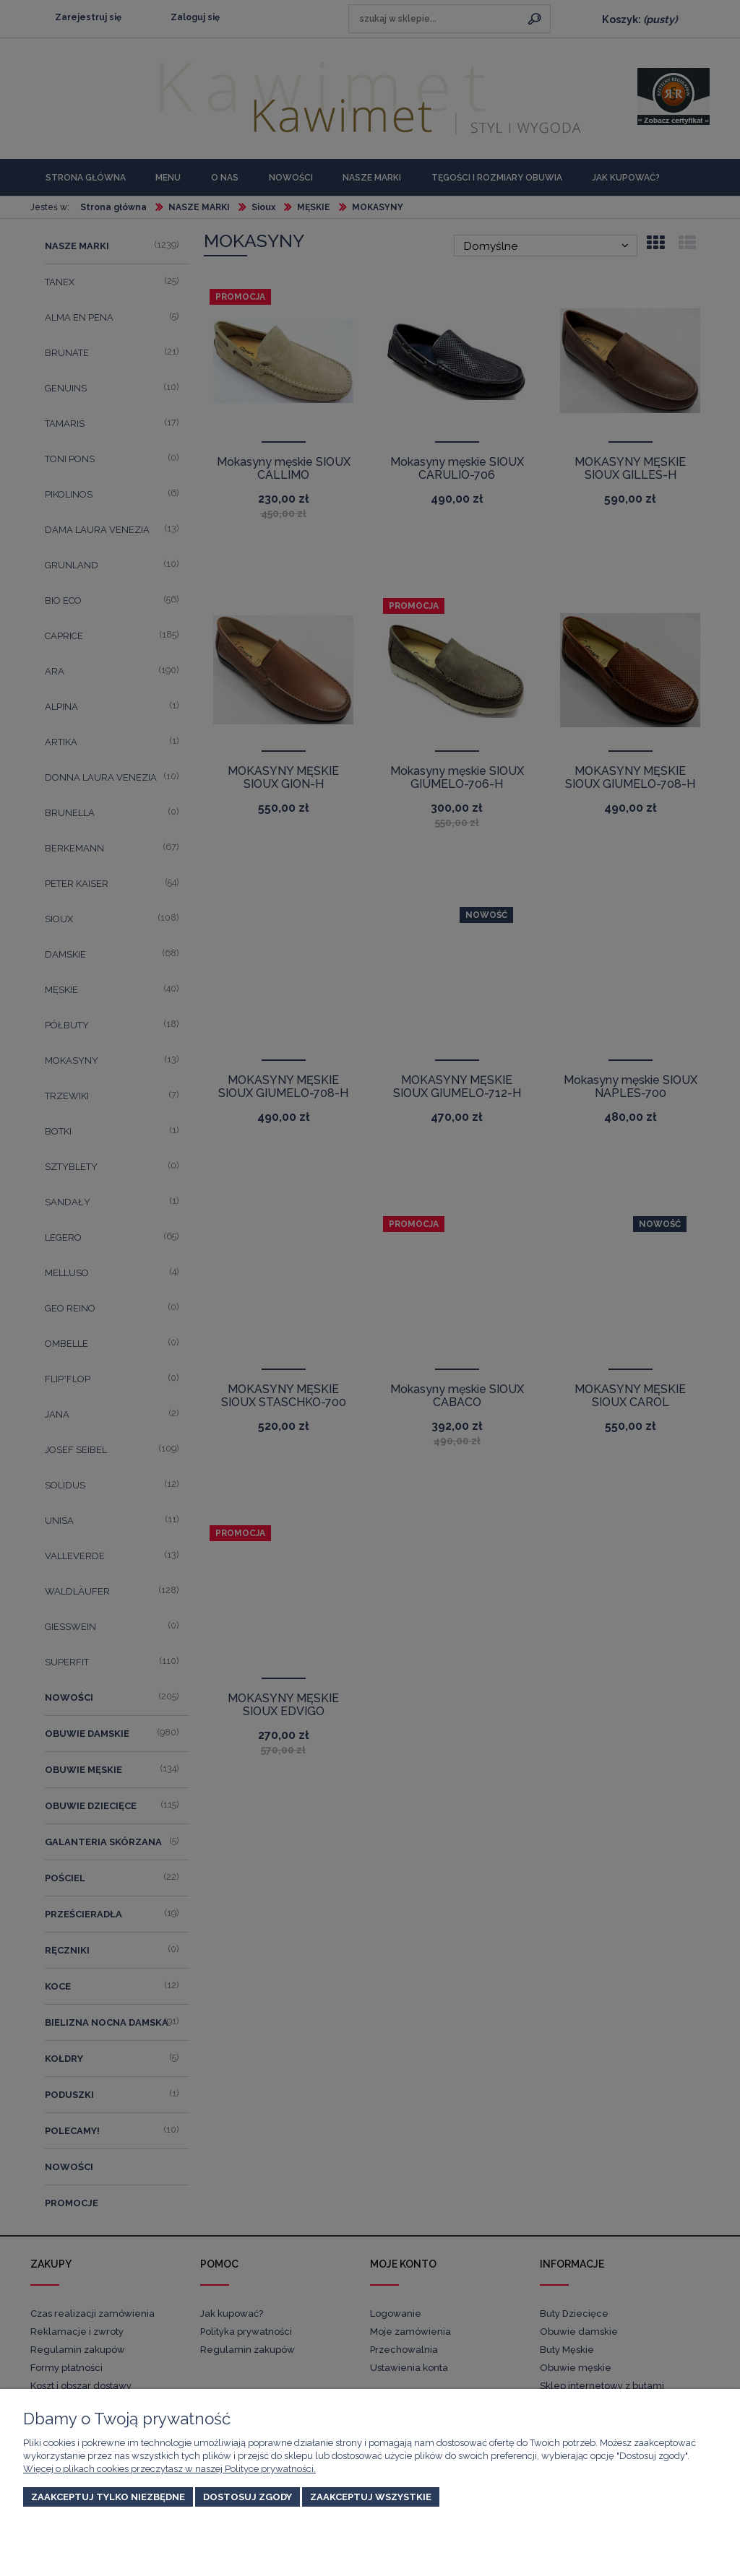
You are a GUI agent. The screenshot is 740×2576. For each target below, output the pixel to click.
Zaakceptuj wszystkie (370, 2497)
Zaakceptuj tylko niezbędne (108, 2497)
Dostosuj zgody (247, 2497)
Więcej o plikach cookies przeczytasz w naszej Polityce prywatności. (169, 2468)
